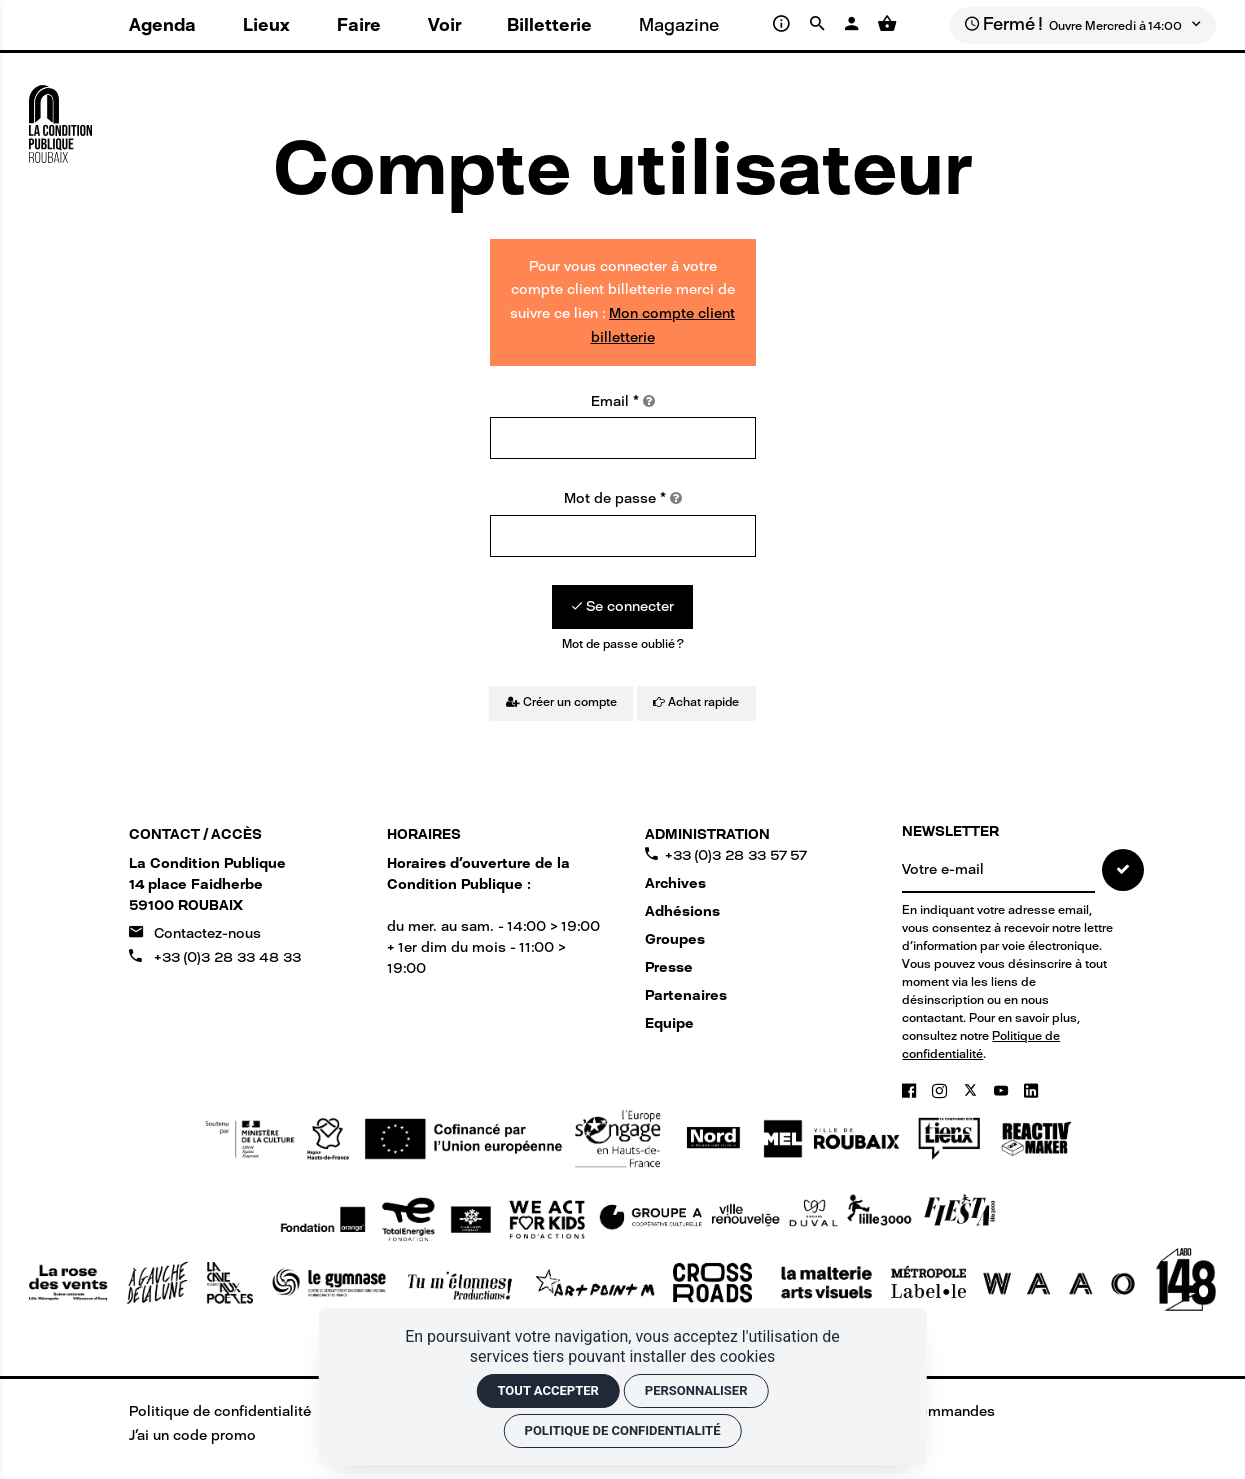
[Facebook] (911, 1091)
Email (623, 401)
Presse (669, 967)
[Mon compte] (853, 24)
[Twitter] (973, 1091)
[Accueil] (60, 117)
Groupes (675, 939)
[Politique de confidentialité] (206, 1411)
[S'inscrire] (1123, 870)
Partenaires (686, 995)
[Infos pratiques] (784, 24)
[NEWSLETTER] (998, 871)
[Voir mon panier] (886, 24)
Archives (675, 883)
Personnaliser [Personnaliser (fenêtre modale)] (696, 1390)
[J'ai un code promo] (178, 1435)
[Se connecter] (622, 607)
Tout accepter (547, 1390)
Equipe (669, 1023)
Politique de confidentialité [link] (623, 1430)
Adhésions (682, 911)
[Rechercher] (820, 24)
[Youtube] (1003, 1091)
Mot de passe (623, 498)
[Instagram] (941, 1091)
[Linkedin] (1031, 1091)
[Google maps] (207, 884)
